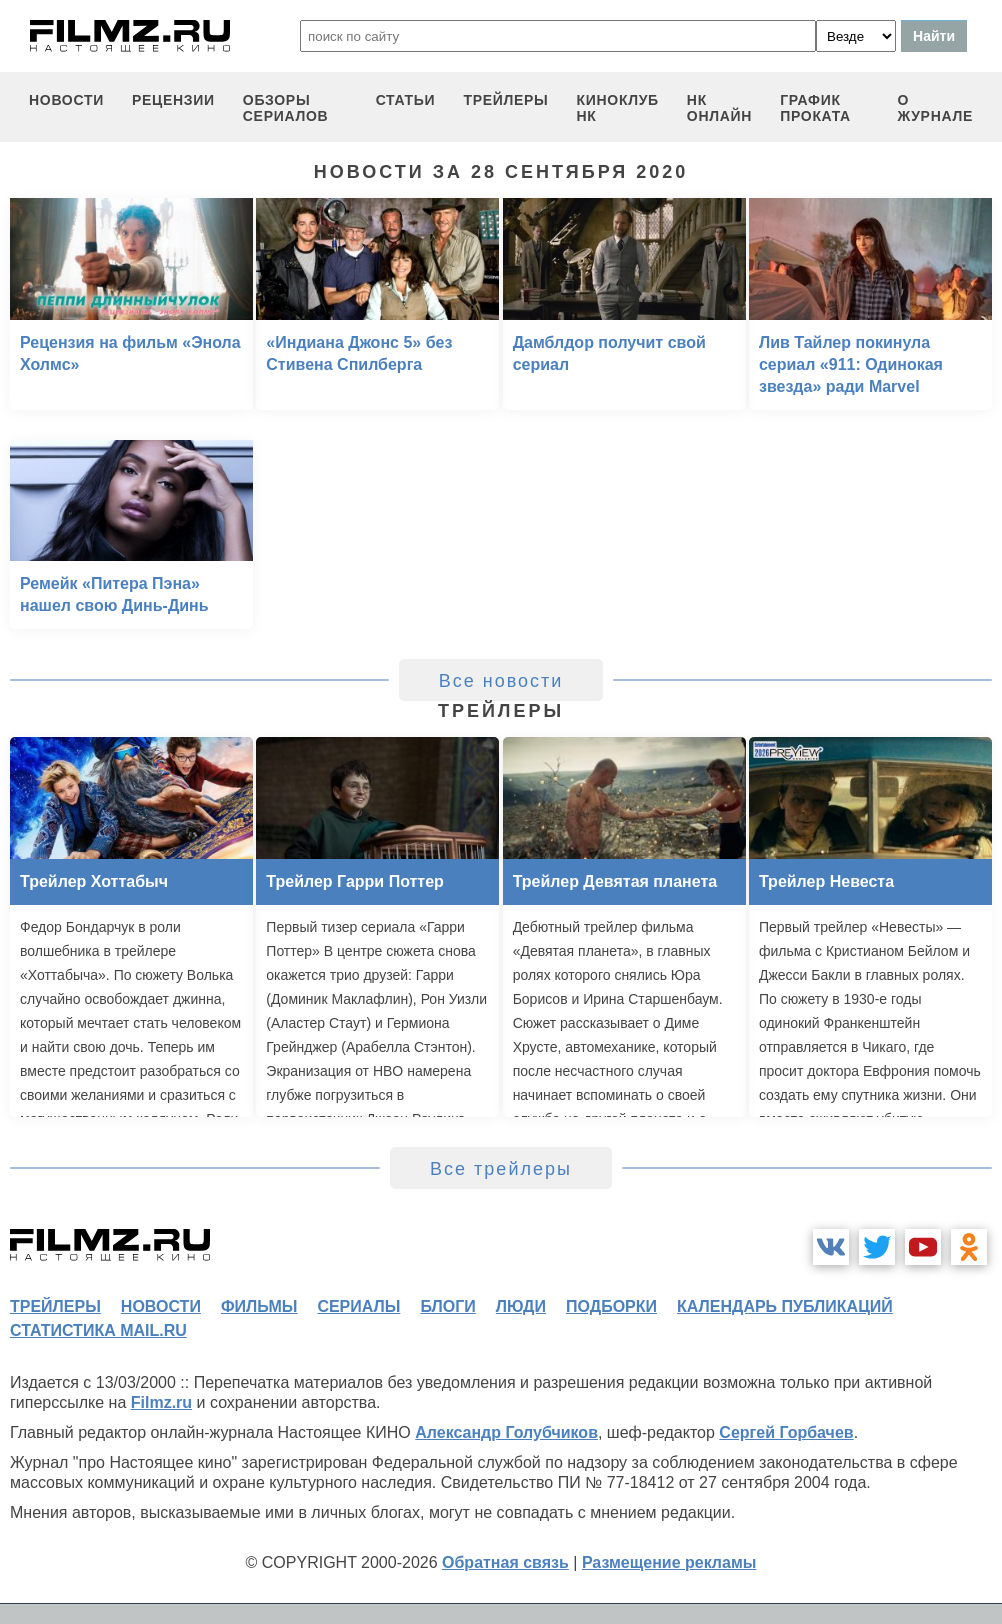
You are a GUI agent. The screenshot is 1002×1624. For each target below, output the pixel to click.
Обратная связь (505, 1562)
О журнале (935, 108)
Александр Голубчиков (506, 1432)
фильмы (259, 1306)
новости (66, 100)
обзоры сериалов (286, 108)
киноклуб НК (618, 108)
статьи (406, 100)
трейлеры (505, 100)
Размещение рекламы (669, 1562)
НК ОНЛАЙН (719, 108)
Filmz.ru (161, 1402)
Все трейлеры (501, 1169)
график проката (815, 108)
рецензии (173, 100)
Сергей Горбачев (786, 1432)
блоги (447, 1306)
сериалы (358, 1306)
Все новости (501, 681)
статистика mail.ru (98, 1330)
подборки (611, 1306)
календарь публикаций (785, 1306)
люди (521, 1306)
